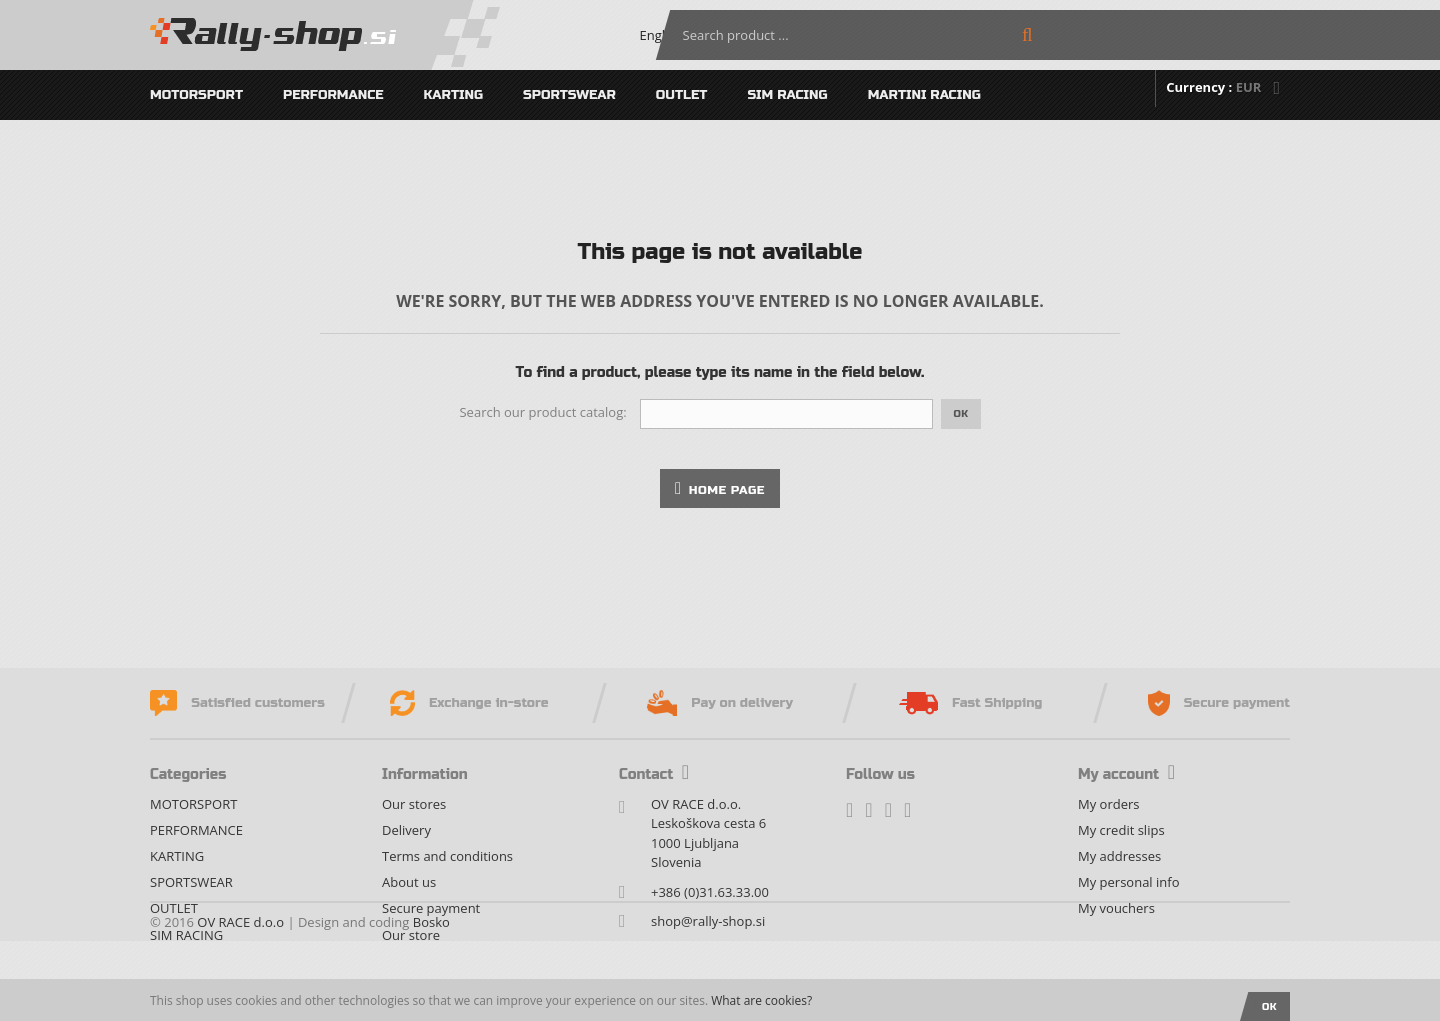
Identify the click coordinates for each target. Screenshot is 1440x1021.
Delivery (406, 830)
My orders (1108, 804)
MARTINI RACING (924, 95)
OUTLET (682, 95)
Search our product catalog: (542, 412)
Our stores (414, 804)
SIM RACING (787, 95)
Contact (654, 774)
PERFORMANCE (333, 95)
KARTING (454, 95)
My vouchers (1116, 908)
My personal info (1128, 882)
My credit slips (1121, 830)
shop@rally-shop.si (708, 921)
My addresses (1119, 856)
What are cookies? (761, 1000)
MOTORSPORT (196, 95)
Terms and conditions (447, 856)
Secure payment (431, 908)
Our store (411, 935)
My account (1126, 774)
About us (409, 882)
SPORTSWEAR (569, 95)
